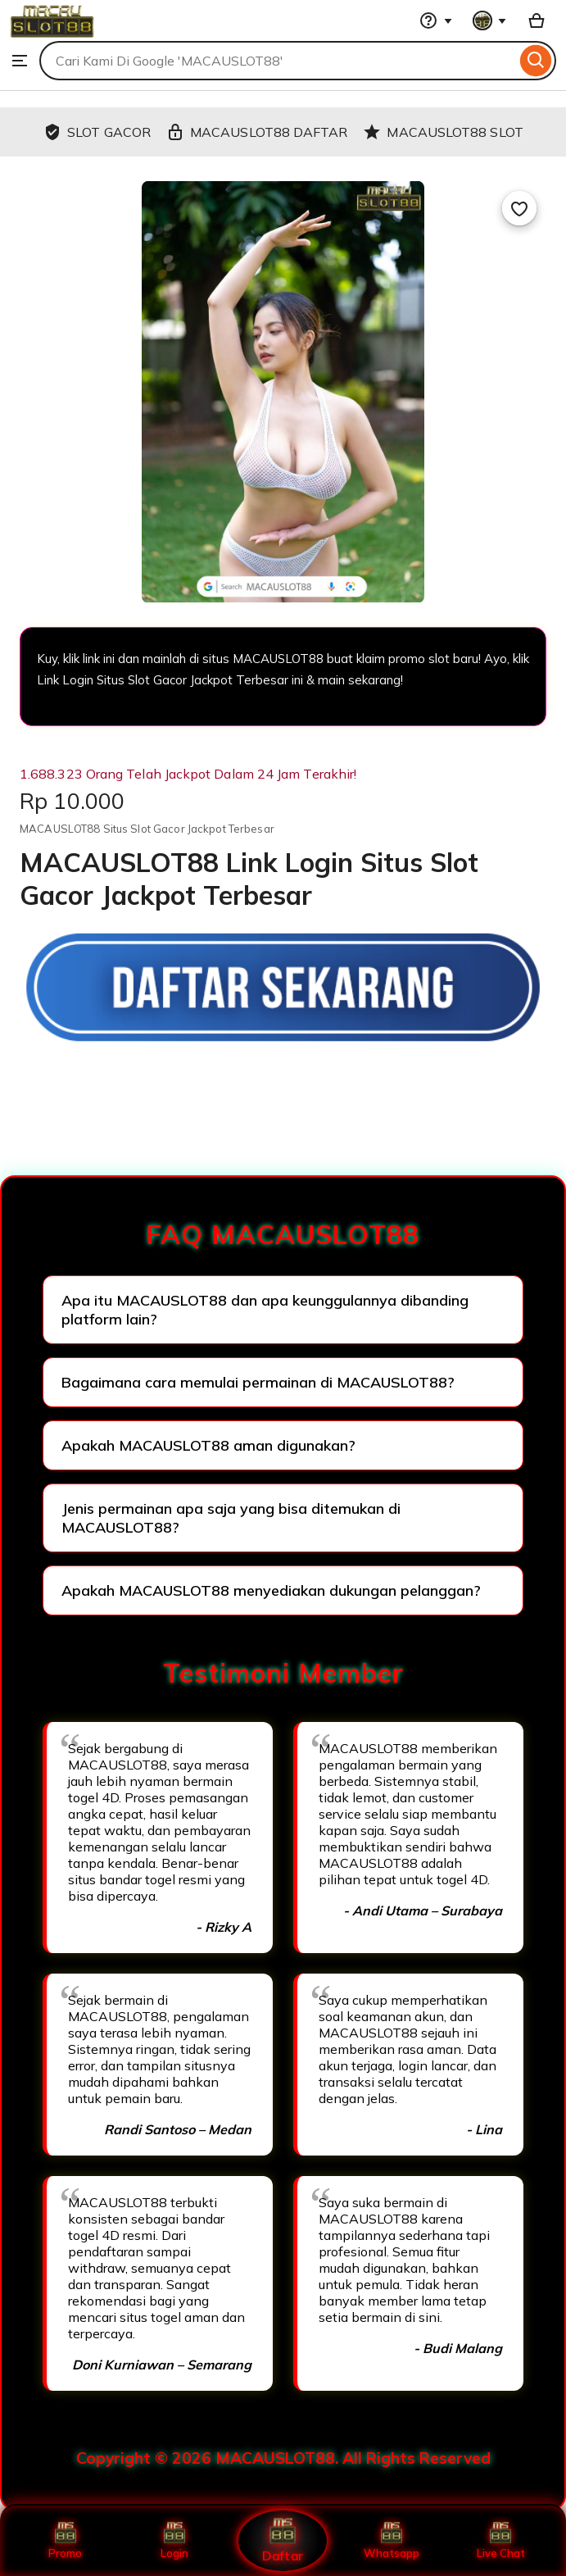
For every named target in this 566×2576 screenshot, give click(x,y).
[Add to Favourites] (519, 208)
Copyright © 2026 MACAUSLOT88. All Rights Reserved (283, 2458)
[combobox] (277, 60)
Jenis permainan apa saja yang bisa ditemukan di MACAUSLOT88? (231, 1518)
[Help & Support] (436, 20)
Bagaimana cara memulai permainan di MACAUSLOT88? (258, 1382)
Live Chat (501, 2541)
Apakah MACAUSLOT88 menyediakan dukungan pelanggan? (271, 1590)
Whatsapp (391, 2541)
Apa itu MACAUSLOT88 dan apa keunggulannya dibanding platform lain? (265, 1310)
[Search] (536, 60)
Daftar (282, 2540)
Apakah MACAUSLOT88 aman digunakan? (208, 1445)
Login (174, 2541)
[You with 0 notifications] (490, 20)
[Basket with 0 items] (536, 20)
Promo (65, 2541)
